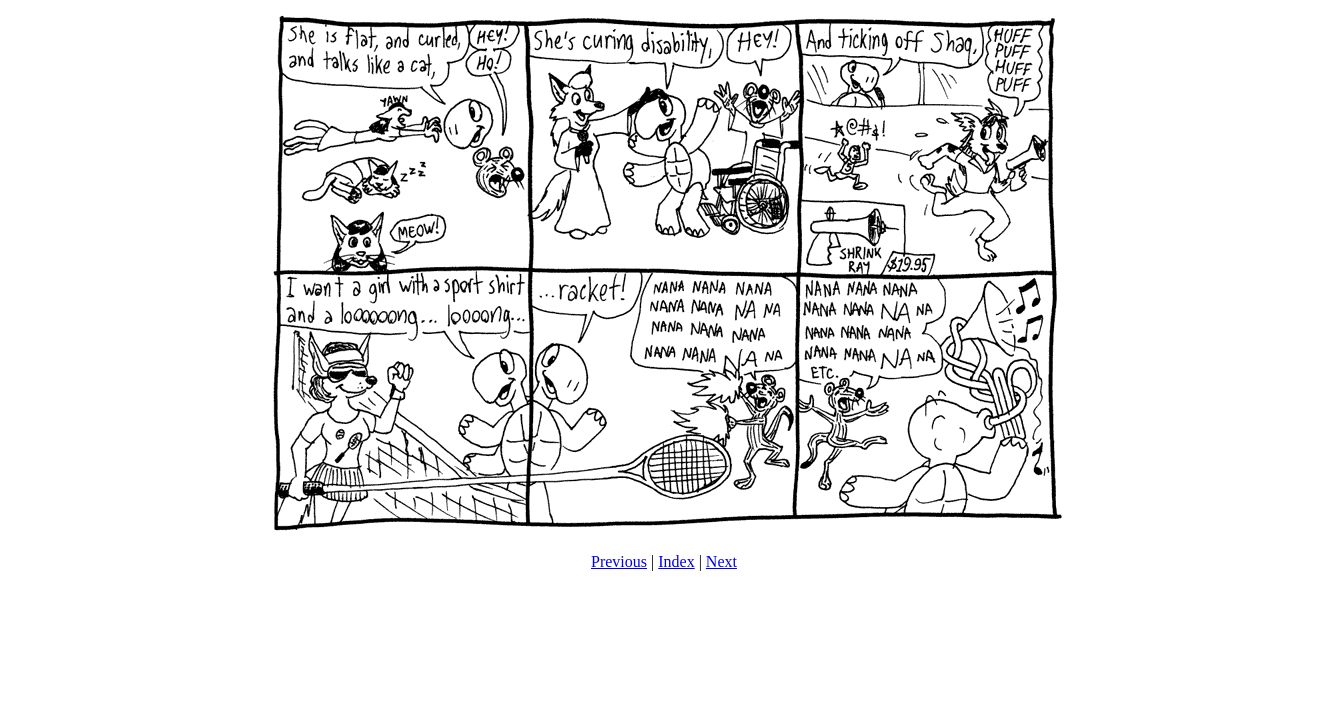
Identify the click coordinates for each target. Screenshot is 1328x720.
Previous (619, 561)
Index (676, 561)
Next (721, 561)
